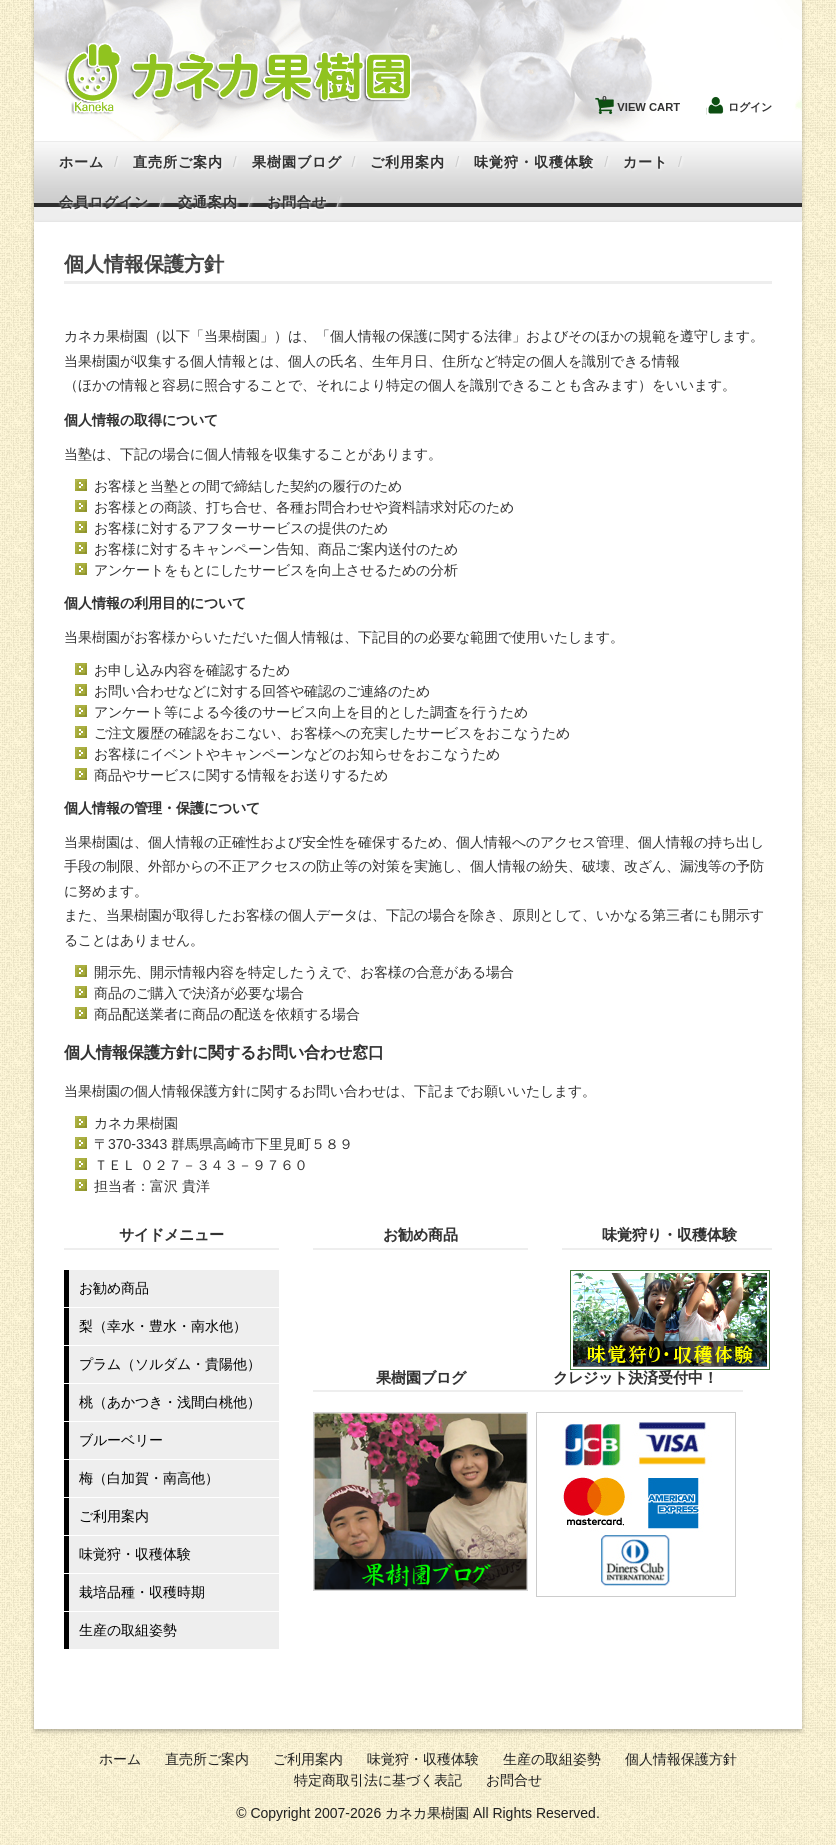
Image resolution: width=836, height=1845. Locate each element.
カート (645, 162)
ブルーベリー (121, 1440)
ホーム (81, 162)
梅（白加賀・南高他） (149, 1478)
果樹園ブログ (297, 162)
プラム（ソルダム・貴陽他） (170, 1364)
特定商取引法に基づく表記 (378, 1780)
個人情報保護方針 (681, 1759)
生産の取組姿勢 (128, 1630)
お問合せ (297, 202)
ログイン (750, 107)
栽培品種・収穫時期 (142, 1592)
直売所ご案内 (178, 162)
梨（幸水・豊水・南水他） (163, 1326)
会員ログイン (104, 202)
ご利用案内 (407, 162)
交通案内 (208, 202)
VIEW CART (641, 102)
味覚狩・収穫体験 (534, 162)
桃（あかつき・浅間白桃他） (170, 1402)
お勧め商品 (114, 1288)
